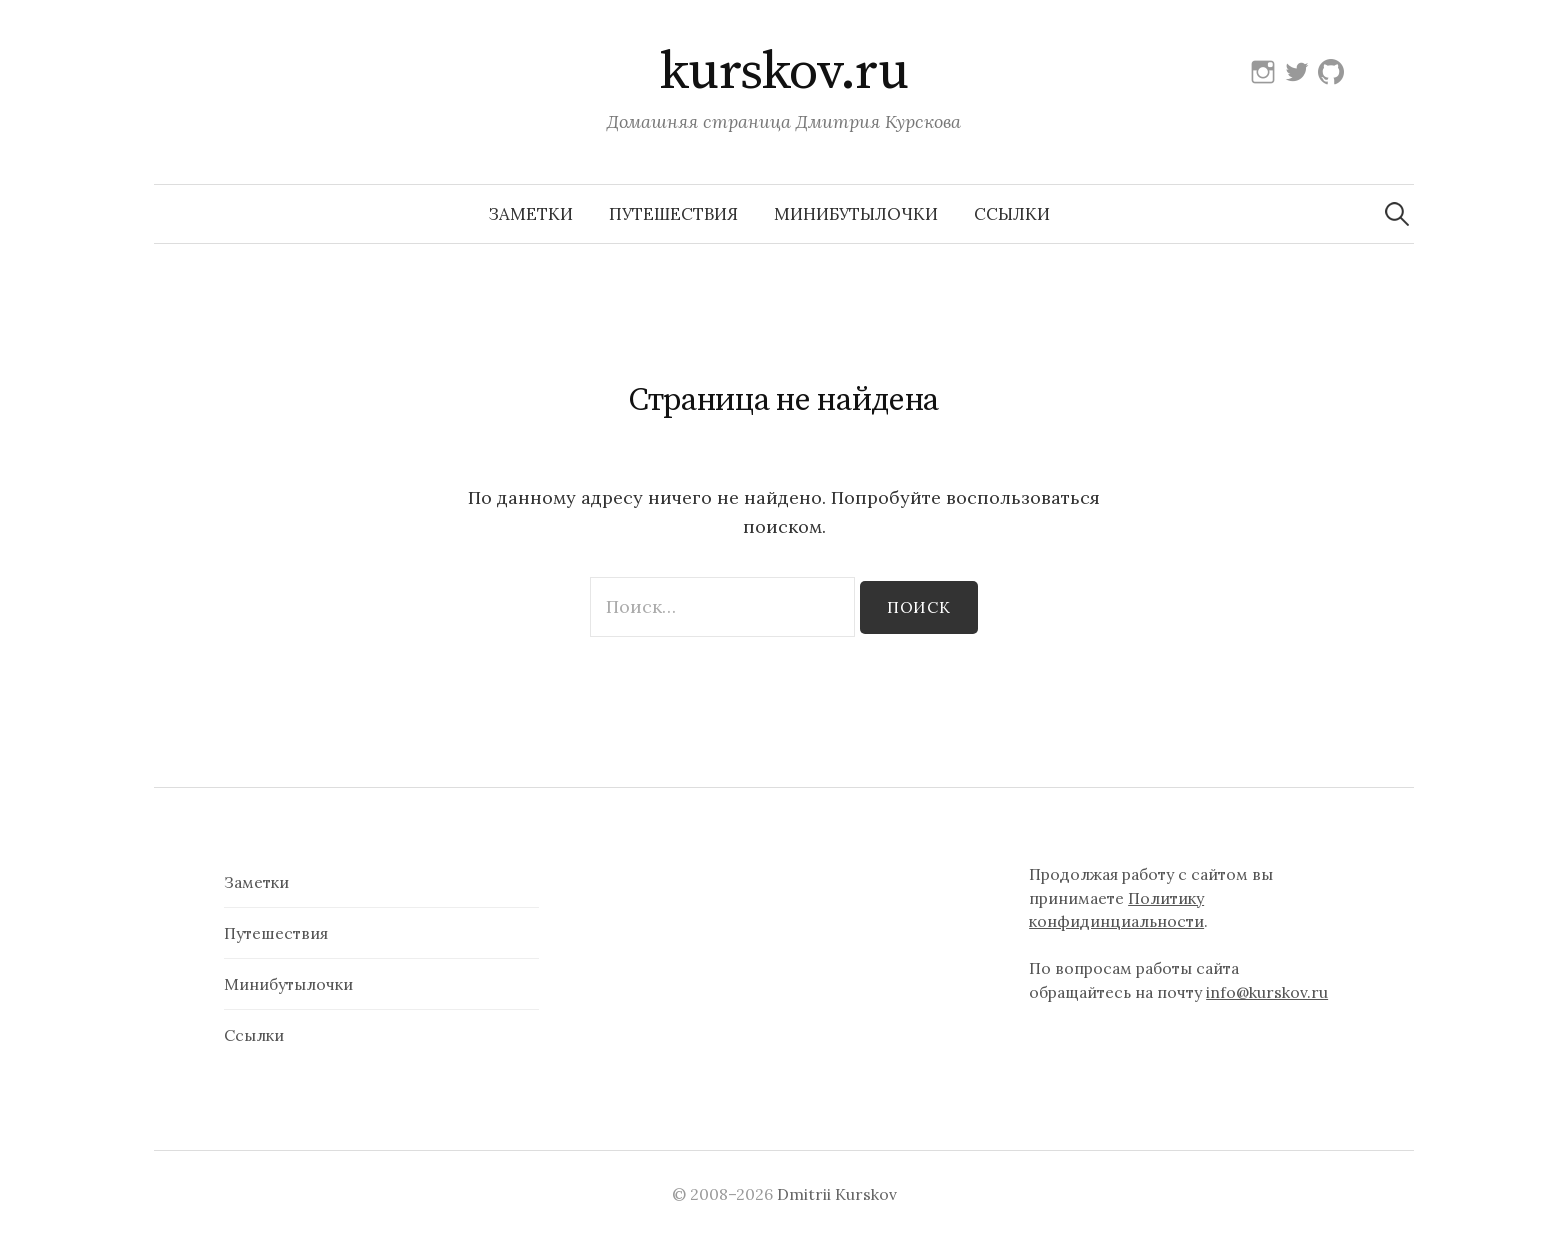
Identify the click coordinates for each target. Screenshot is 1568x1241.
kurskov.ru (784, 72)
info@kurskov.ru (1267, 992)
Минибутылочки (856, 214)
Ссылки (1012, 214)
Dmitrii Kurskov (837, 1194)
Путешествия (673, 214)
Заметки (531, 214)
